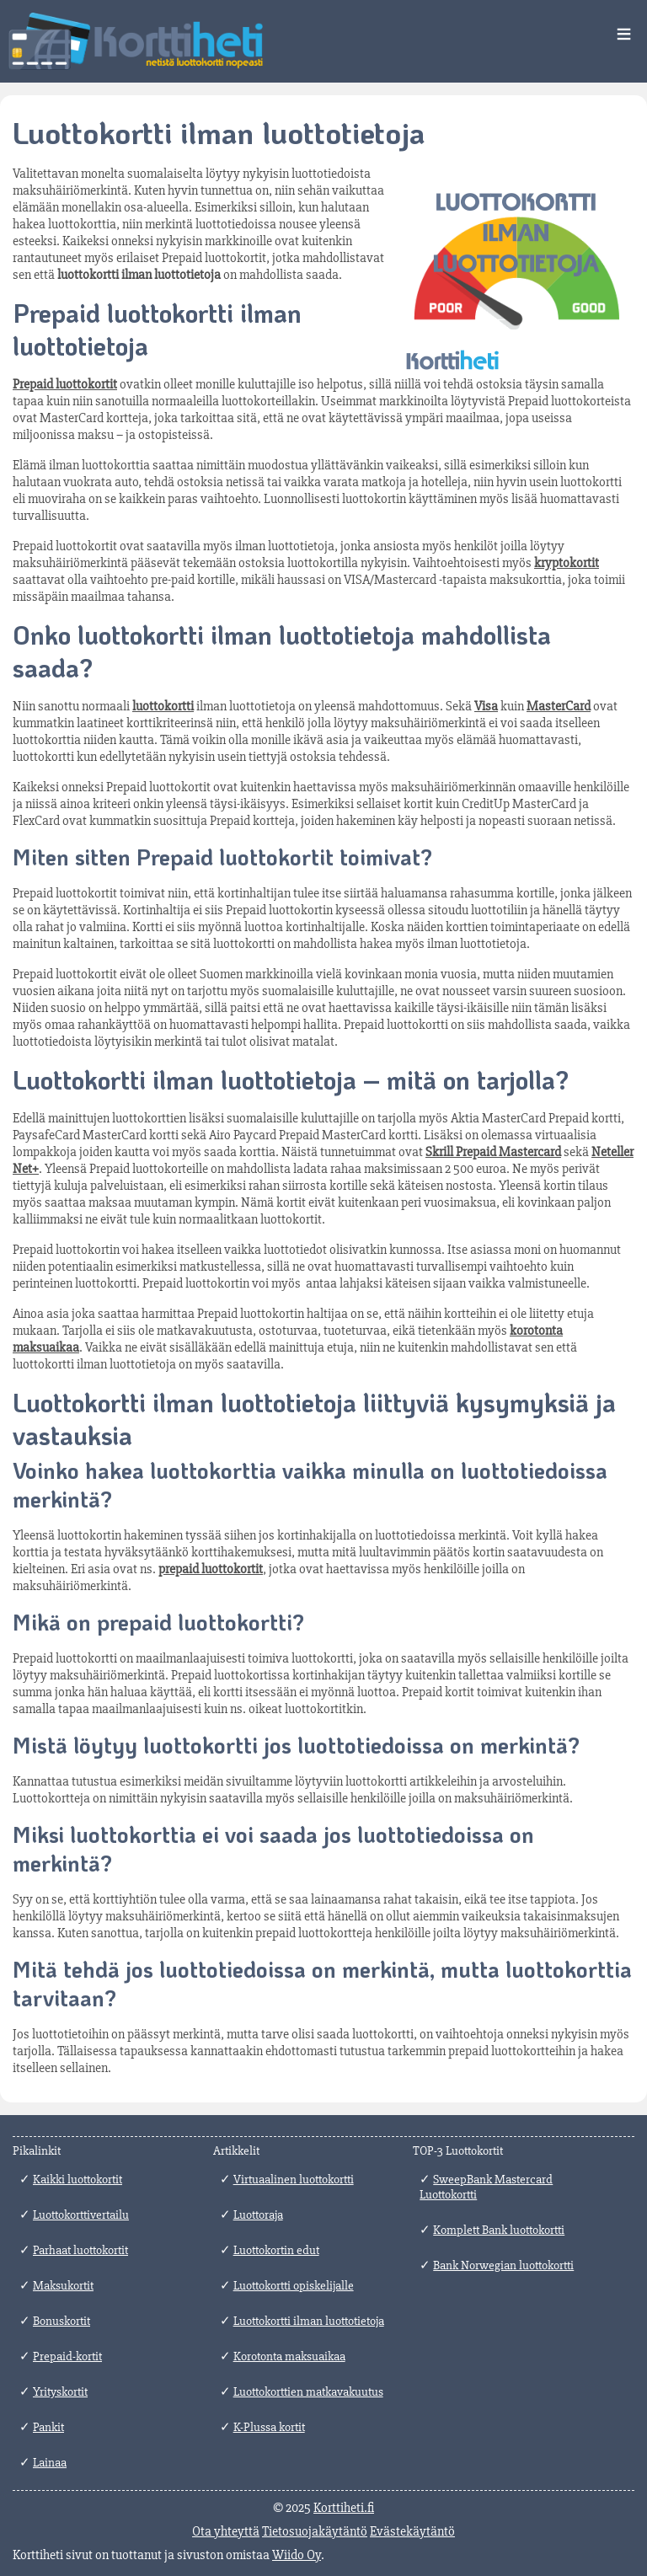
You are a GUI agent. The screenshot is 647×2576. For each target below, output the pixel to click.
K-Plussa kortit (269, 2426)
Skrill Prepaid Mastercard (493, 1151)
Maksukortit (63, 2285)
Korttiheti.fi (343, 2507)
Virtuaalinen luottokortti (293, 2179)
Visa (486, 706)
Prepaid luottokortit (65, 384)
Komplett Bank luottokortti (498, 2229)
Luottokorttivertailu (81, 2214)
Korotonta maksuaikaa (289, 2356)
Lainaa (50, 2462)
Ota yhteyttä (225, 2531)
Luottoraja (258, 2214)
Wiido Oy (296, 2555)
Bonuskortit (61, 2320)
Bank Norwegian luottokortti (503, 2265)
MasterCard (559, 706)
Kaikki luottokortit (77, 2179)
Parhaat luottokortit (80, 2249)
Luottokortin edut (276, 2249)
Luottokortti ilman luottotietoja (308, 2320)
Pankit (48, 2426)
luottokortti (163, 706)
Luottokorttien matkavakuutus (308, 2391)
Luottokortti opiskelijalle (293, 2285)
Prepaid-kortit (67, 2356)
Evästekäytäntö (412, 2531)
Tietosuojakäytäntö (314, 2531)
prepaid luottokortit (210, 1569)
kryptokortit (566, 562)
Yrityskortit (60, 2391)
